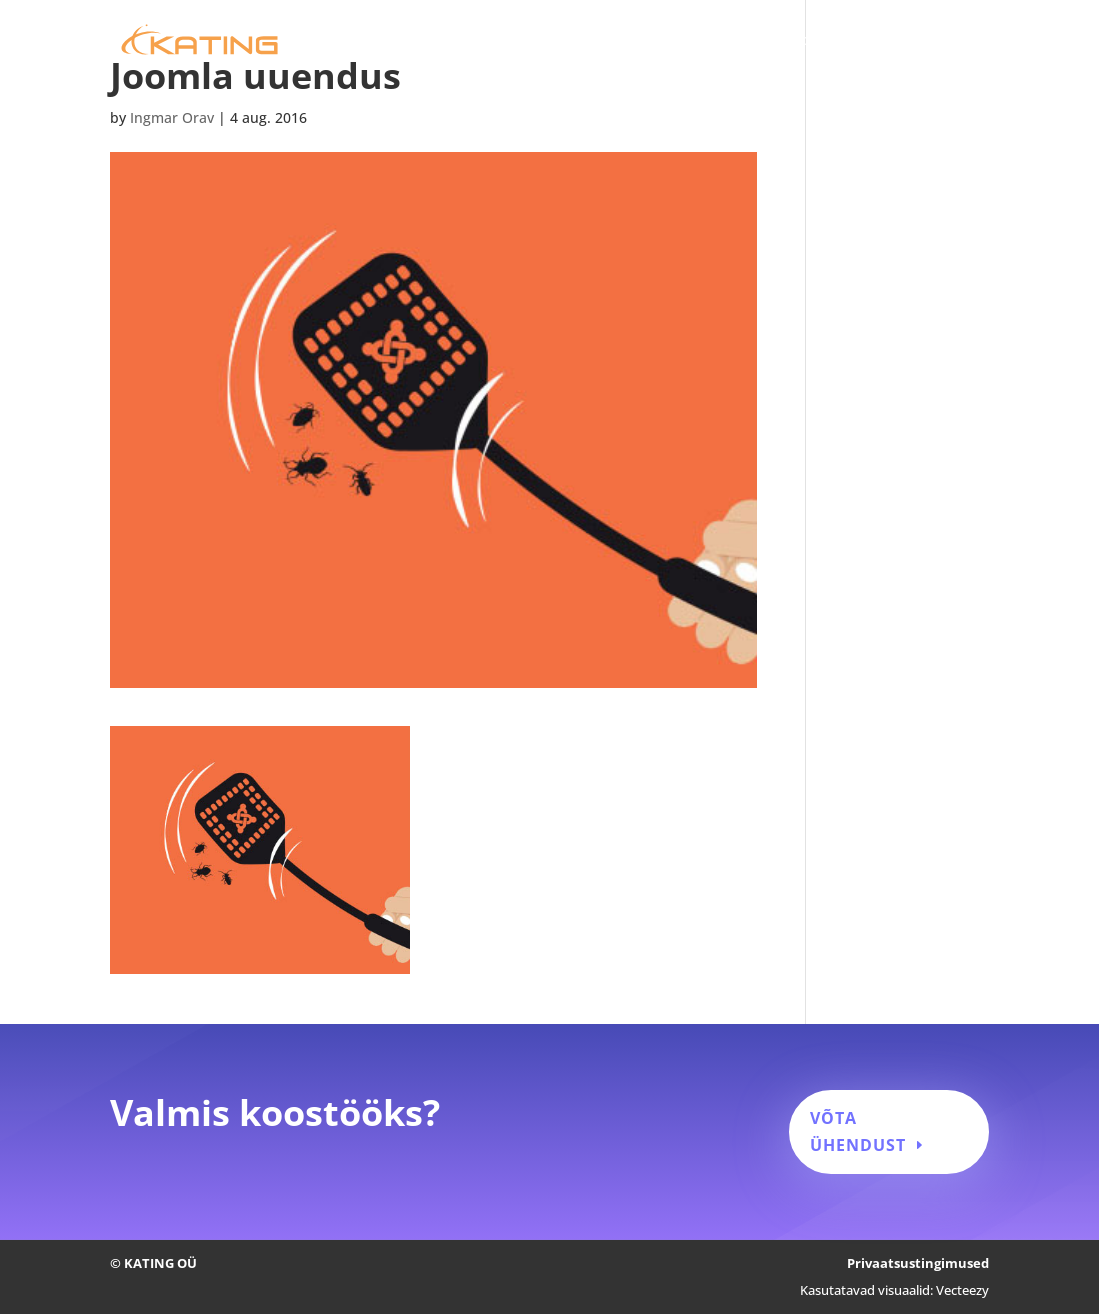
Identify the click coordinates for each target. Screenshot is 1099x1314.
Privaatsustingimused (918, 1263)
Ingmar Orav (172, 117)
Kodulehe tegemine (518, 41)
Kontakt (961, 41)
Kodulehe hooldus (673, 41)
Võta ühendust (858, 1131)
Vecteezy (962, 1290)
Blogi (891, 41)
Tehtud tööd (805, 41)
